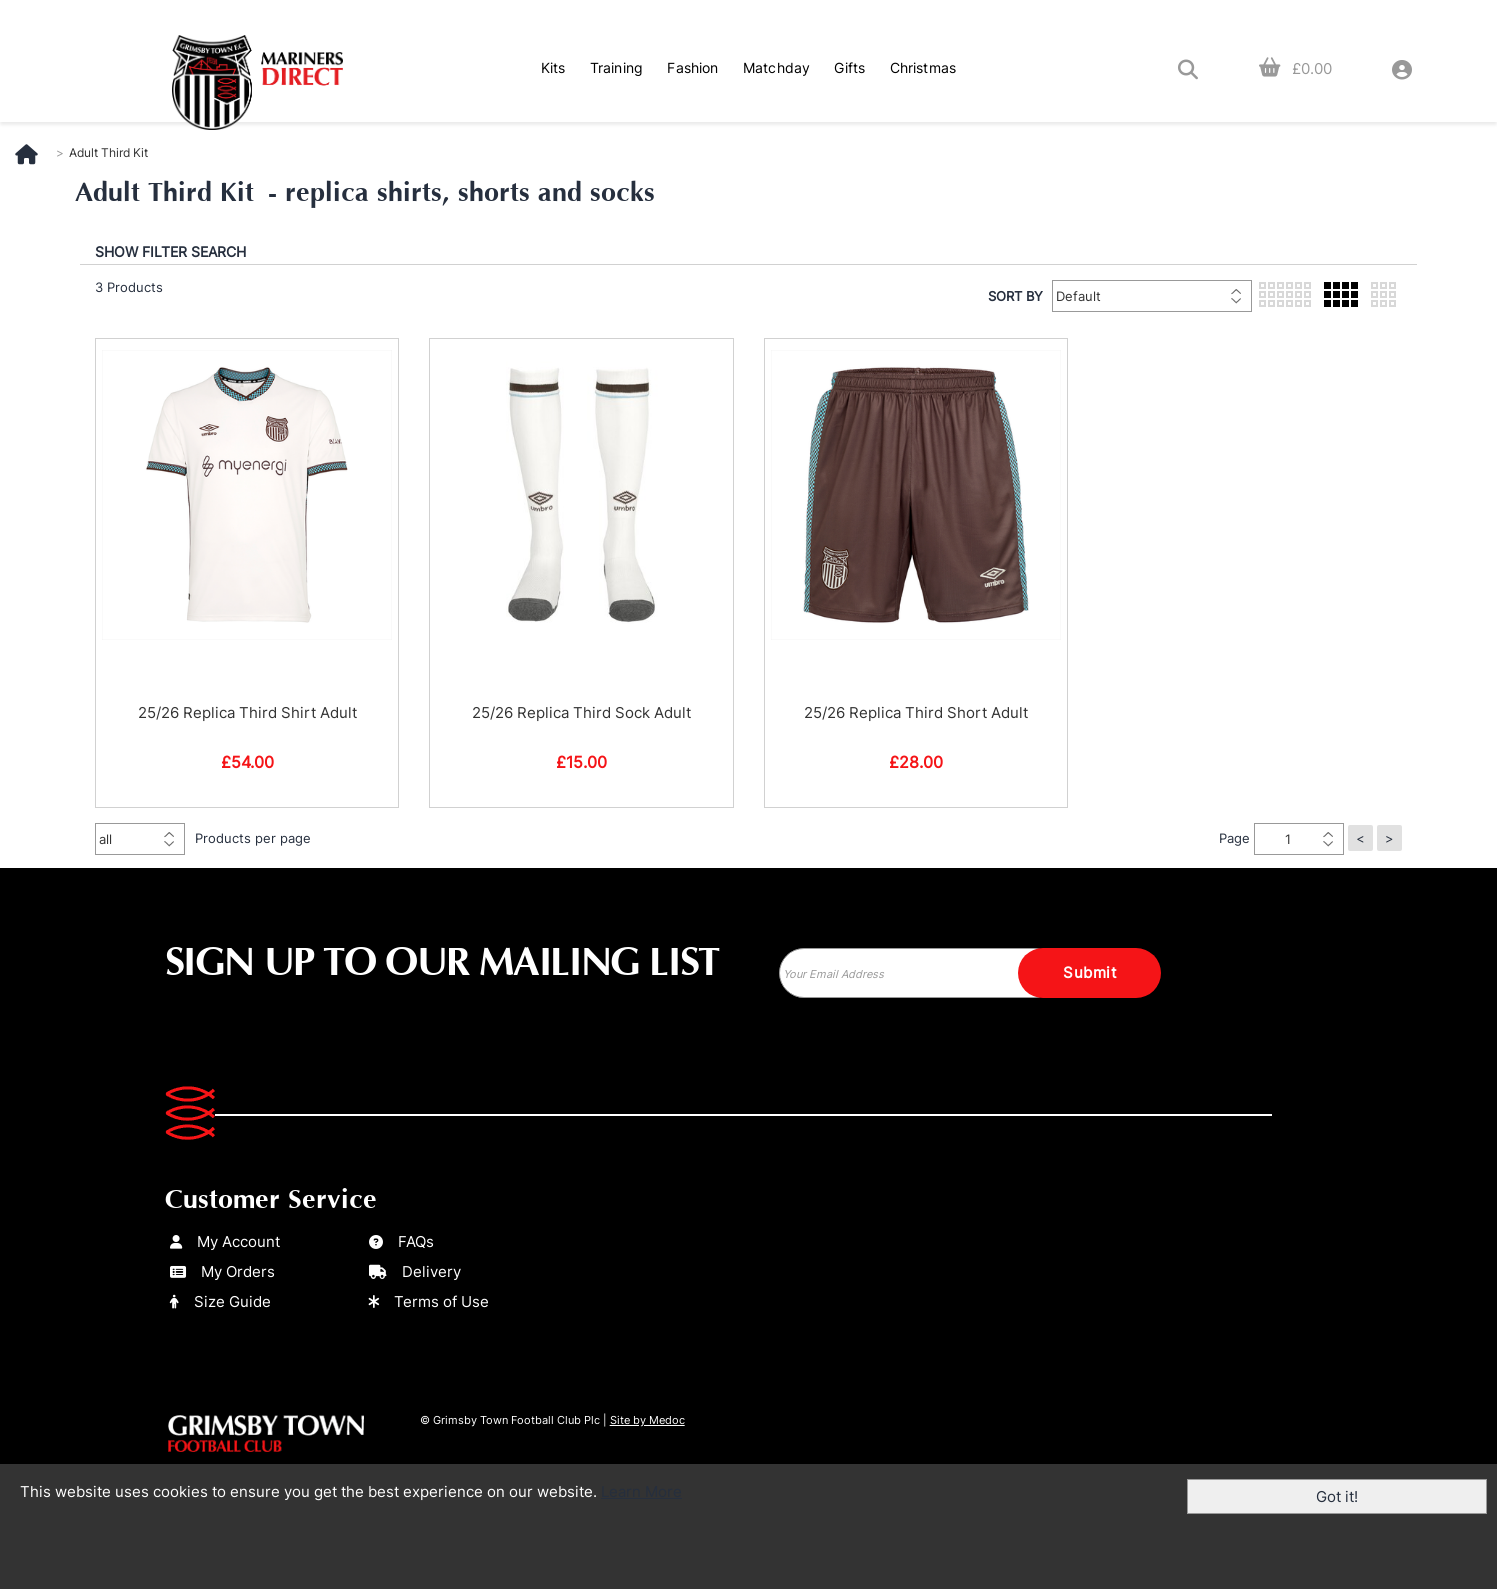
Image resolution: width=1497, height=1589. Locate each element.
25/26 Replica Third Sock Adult (581, 712)
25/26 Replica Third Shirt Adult (247, 712)
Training (616, 67)
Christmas (923, 67)
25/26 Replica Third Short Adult (916, 712)
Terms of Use (429, 1301)
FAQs (401, 1241)
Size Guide (220, 1301)
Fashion (692, 67)
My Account (225, 1241)
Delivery (415, 1271)
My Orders (222, 1271)
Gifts (849, 67)
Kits (553, 67)
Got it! (1337, 1496)
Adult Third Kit (108, 152)
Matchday (776, 67)
